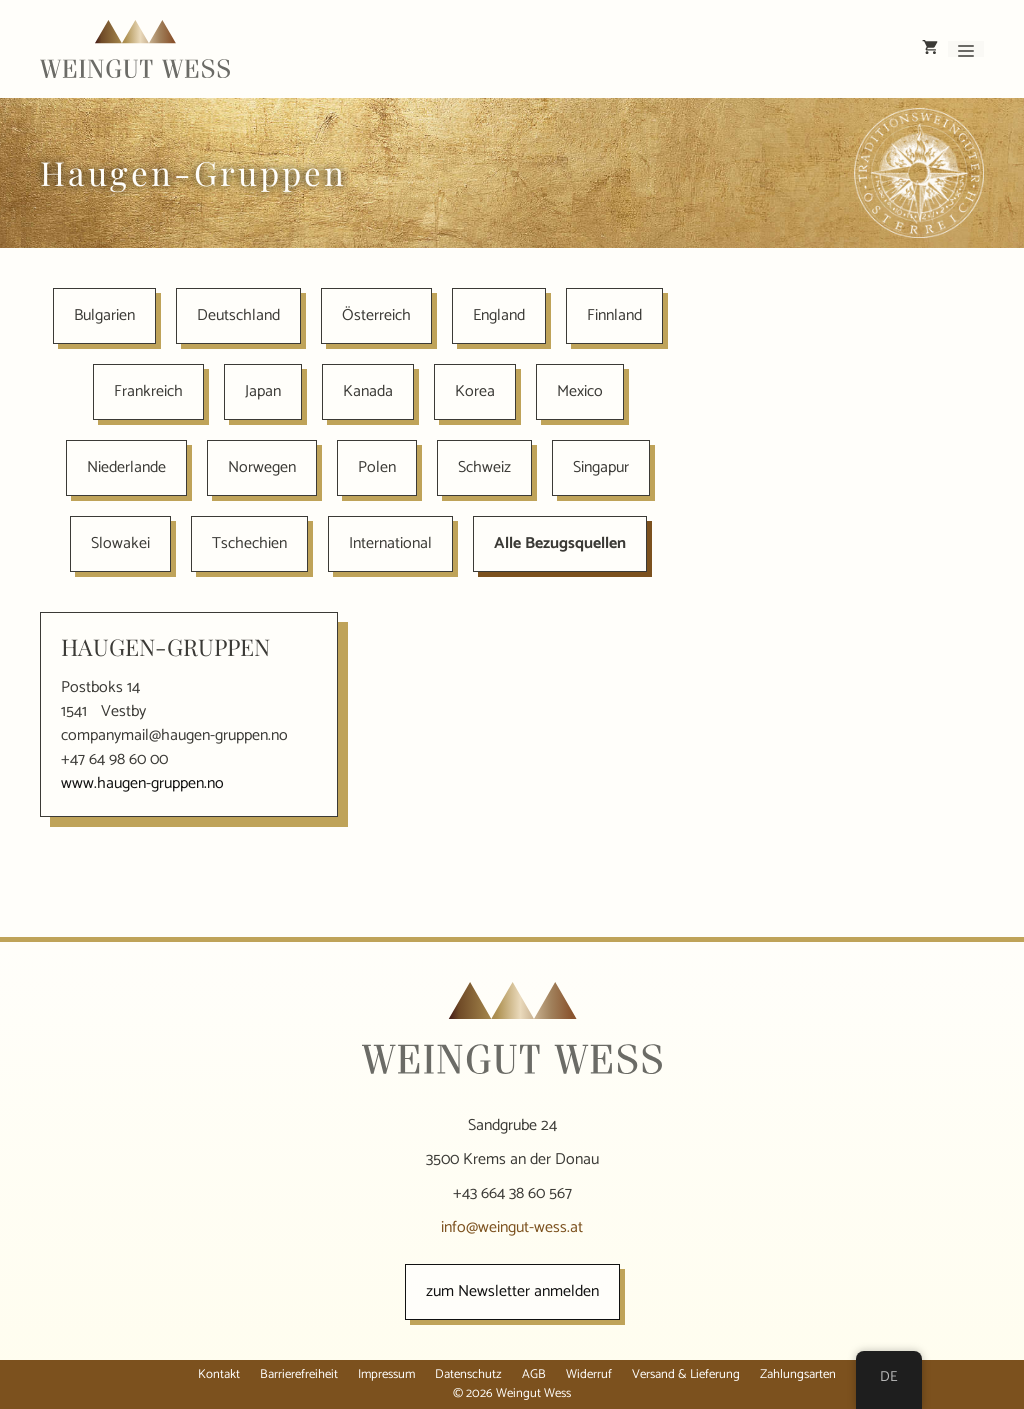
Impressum (386, 1374)
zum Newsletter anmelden (512, 1291)
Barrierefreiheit (299, 1374)
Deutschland (238, 315)
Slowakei (120, 543)
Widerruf (589, 1374)
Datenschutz (468, 1374)
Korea (475, 391)
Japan (263, 391)
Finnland (614, 315)
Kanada (368, 391)
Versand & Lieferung (686, 1374)
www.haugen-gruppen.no (142, 783)
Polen (377, 467)
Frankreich (148, 391)
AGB (534, 1374)
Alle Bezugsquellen (560, 543)
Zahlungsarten (798, 1374)
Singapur (601, 467)
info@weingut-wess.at (512, 1227)
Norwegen (262, 467)
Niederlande (126, 467)
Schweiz (484, 467)
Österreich (376, 315)
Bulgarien (104, 315)
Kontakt (219, 1374)
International (390, 543)
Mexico (580, 391)
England (499, 315)
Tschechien (249, 543)
